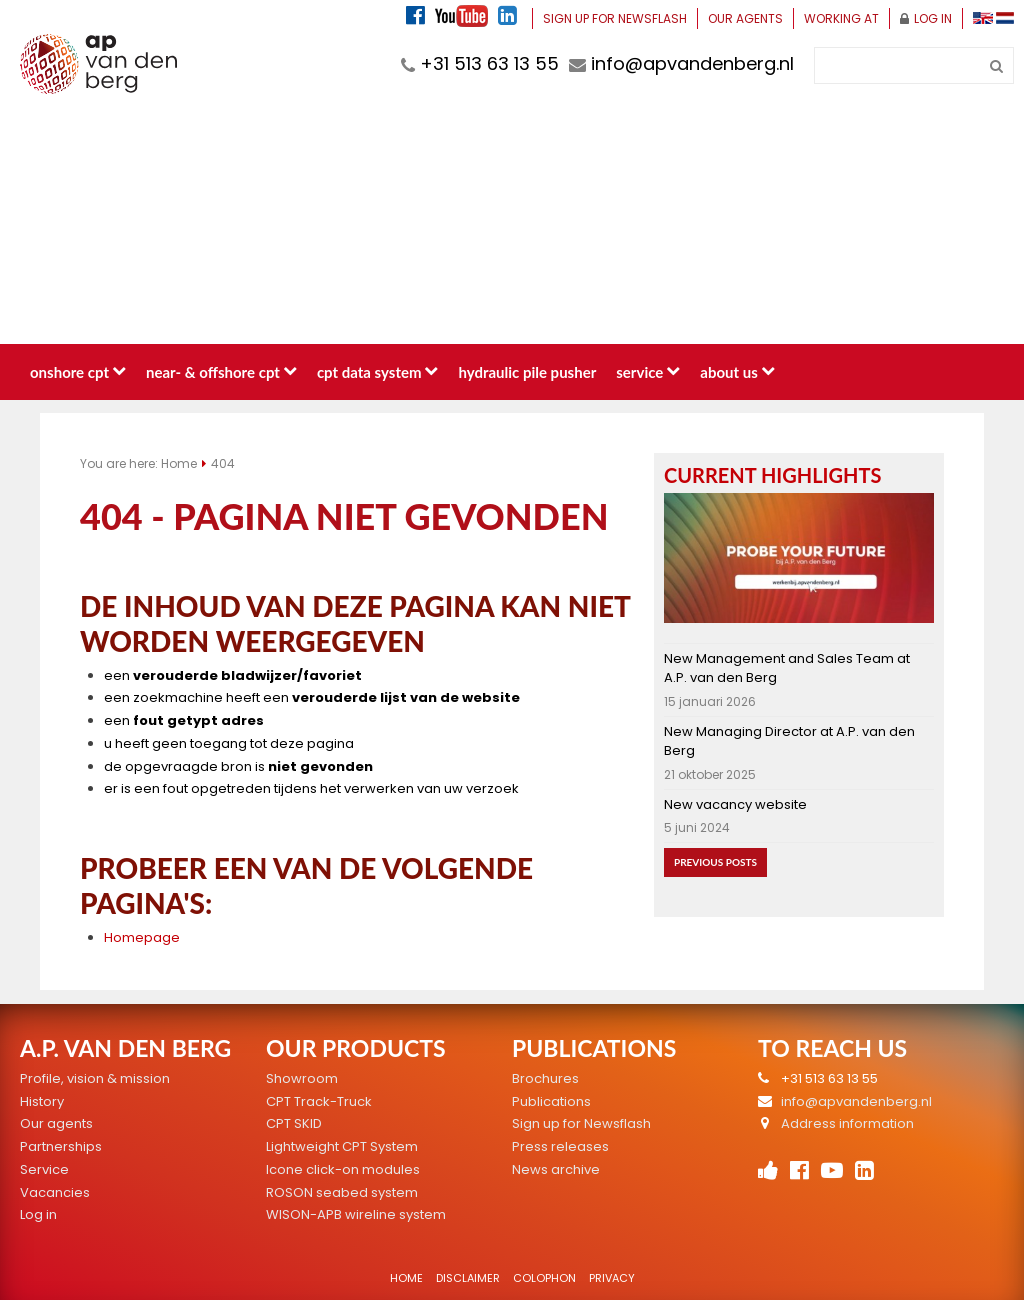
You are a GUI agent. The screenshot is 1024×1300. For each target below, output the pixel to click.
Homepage (142, 937)
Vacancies (55, 1192)
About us (737, 372)
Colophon (544, 1278)
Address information (847, 1123)
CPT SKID (294, 1123)
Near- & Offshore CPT (221, 372)
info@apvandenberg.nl (681, 63)
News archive (556, 1169)
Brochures (545, 1078)
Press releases (560, 1146)
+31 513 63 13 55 (480, 63)
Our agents (745, 18)
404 (223, 463)
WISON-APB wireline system (356, 1214)
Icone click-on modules (343, 1169)
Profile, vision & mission (95, 1078)
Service (648, 372)
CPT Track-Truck (319, 1101)
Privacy (612, 1278)
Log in (926, 18)
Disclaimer (468, 1278)
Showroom (302, 1078)
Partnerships (61, 1146)
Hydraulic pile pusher (527, 372)
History (42, 1101)
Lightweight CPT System (342, 1146)
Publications (551, 1101)
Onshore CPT (78, 372)
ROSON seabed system (342, 1192)
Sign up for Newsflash (615, 18)
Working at (841, 18)
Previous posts (715, 862)
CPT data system (378, 372)
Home (179, 463)
